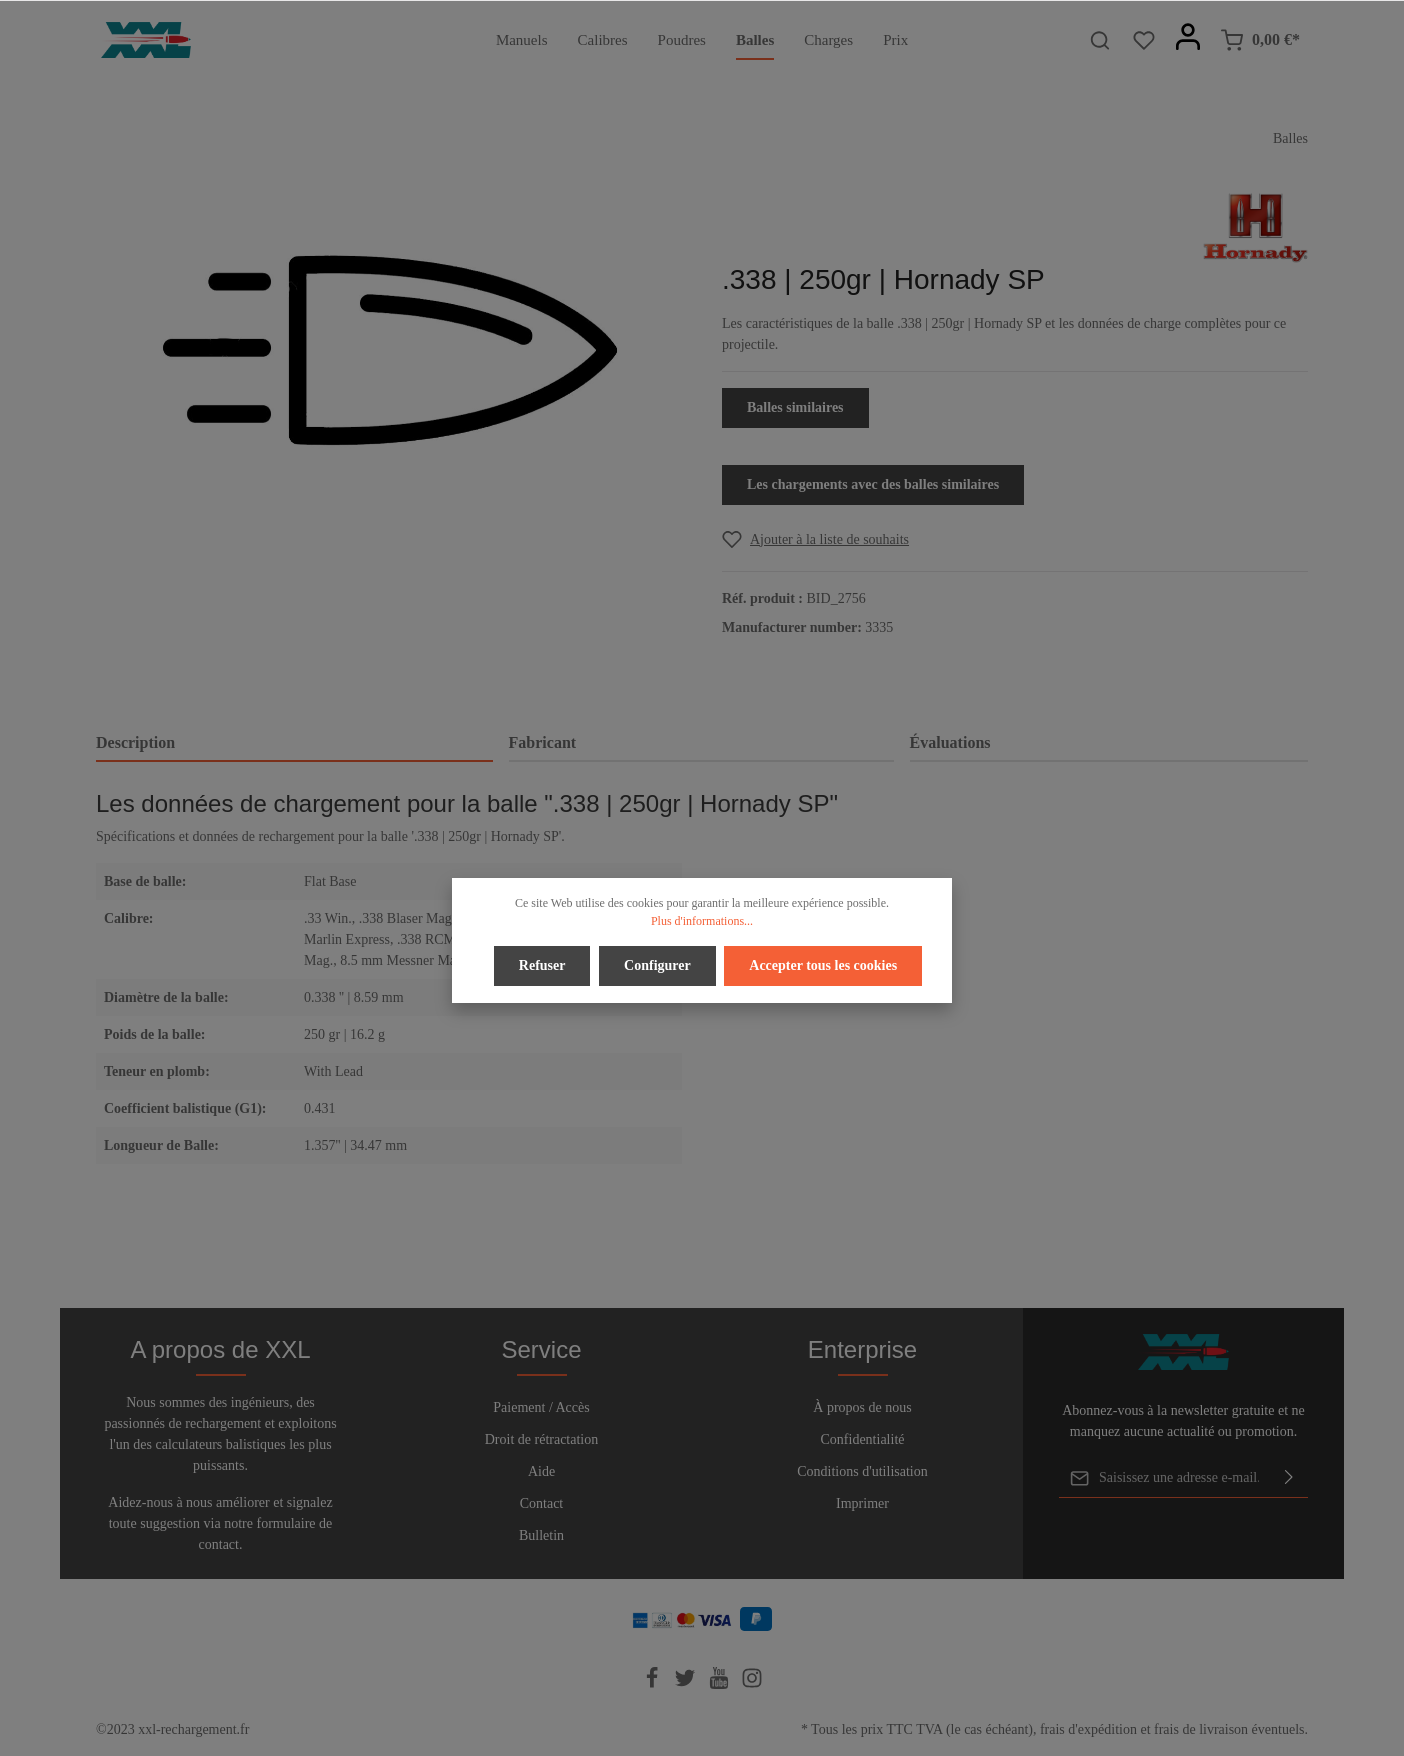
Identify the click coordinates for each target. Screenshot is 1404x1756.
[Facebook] (654, 1684)
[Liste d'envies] (1144, 40)
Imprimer (862, 1503)
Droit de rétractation (542, 1439)
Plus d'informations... (702, 921)
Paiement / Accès (541, 1407)
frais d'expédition (1088, 1729)
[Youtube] (721, 1684)
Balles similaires (795, 407)
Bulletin (541, 1535)
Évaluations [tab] (950, 742)
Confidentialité (863, 1439)
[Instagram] (752, 1684)
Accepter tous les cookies (823, 965)
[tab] (294, 744)
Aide (541, 1471)
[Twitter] (687, 1684)
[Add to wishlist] (815, 539)
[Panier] (1260, 40)
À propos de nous (862, 1407)
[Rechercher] (1100, 40)
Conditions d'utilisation (862, 1471)
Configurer (657, 965)
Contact (542, 1503)
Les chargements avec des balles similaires (873, 484)
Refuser (542, 965)
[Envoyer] (1289, 1478)
